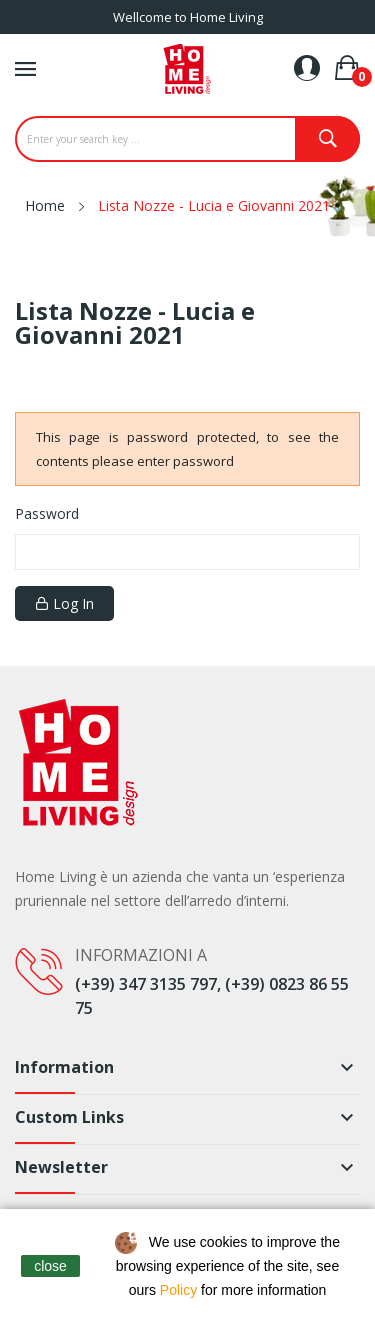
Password (47, 513)
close (50, 1266)
